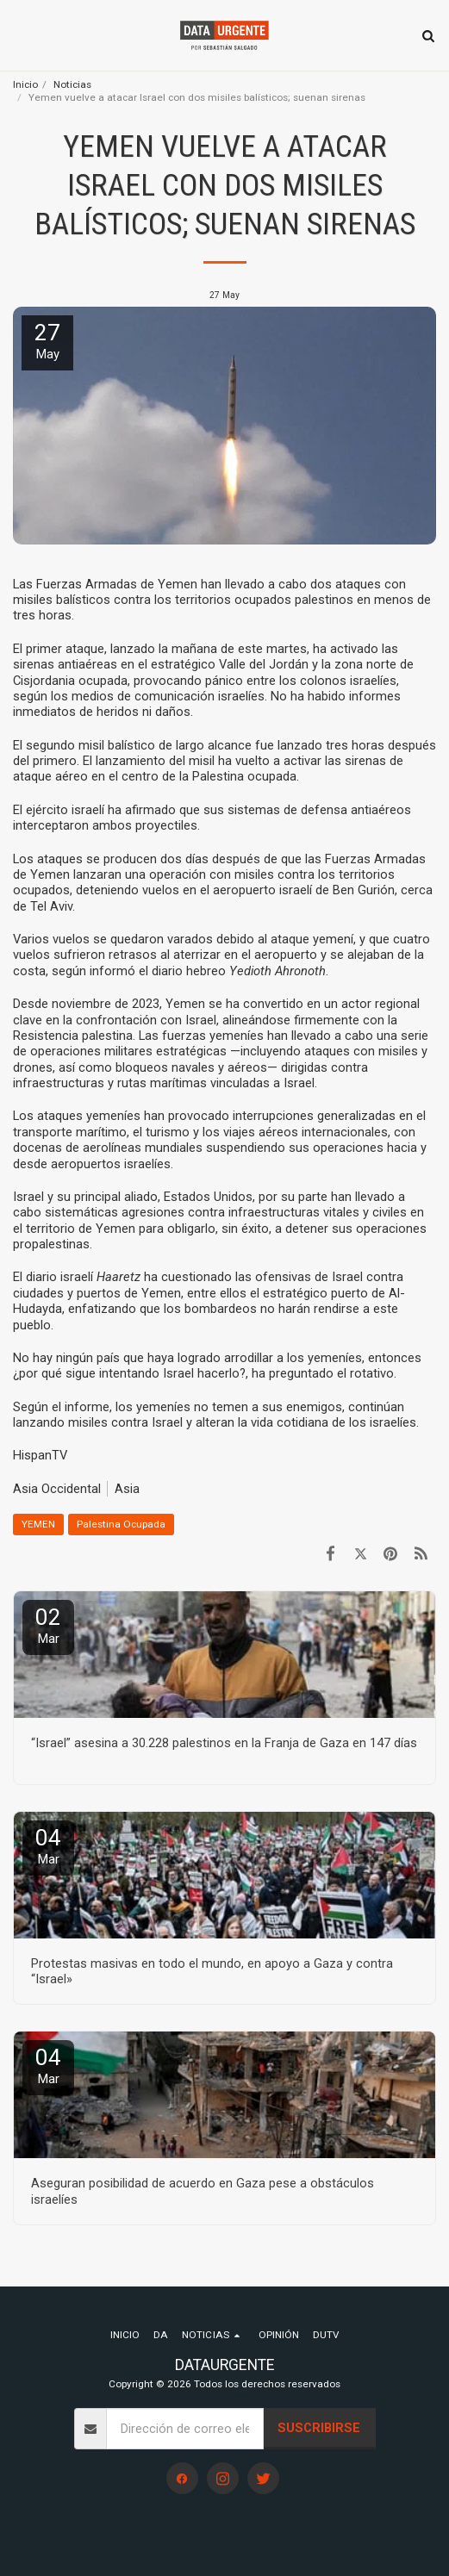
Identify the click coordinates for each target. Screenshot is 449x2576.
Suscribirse (319, 2428)
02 (48, 1625)
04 (48, 1846)
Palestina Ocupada (121, 1524)
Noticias (72, 84)
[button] (19, 35)
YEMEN (38, 1524)
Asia (127, 1488)
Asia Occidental (57, 1488)
